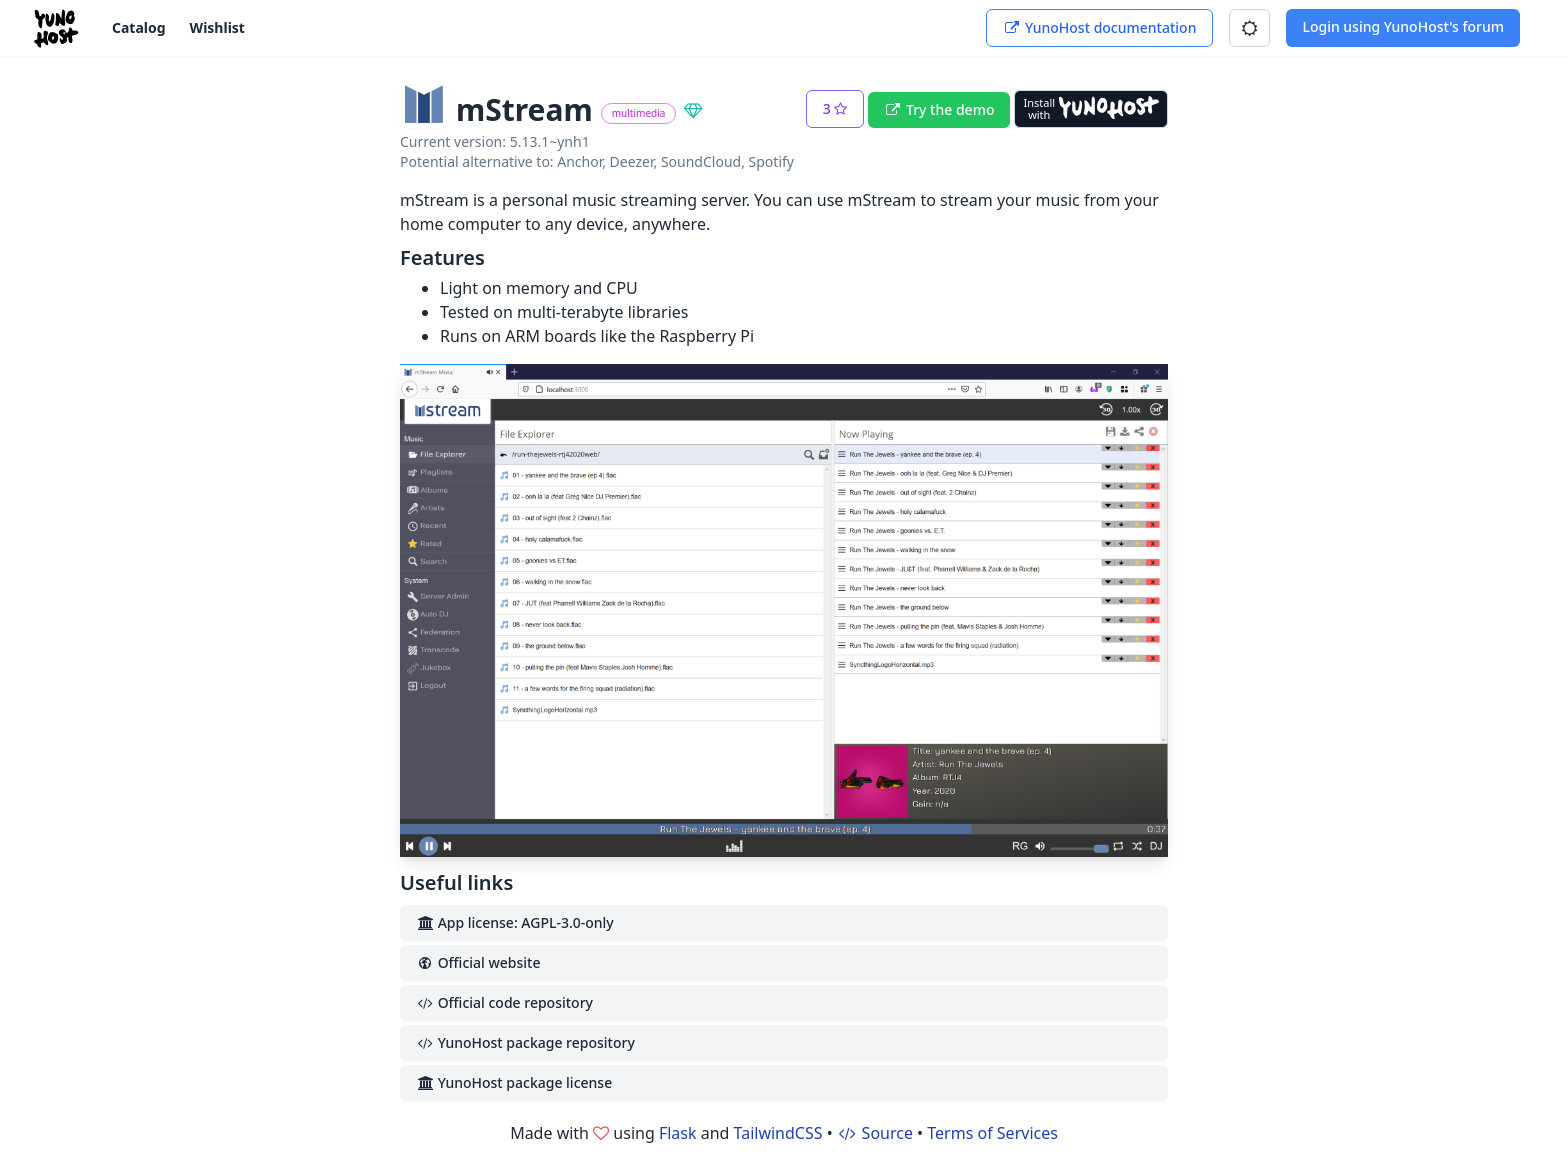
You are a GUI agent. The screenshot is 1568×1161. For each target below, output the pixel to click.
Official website (478, 962)
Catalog (139, 27)
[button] (1249, 28)
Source (875, 1133)
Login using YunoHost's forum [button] (1403, 26)
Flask (678, 1133)
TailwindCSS (778, 1133)
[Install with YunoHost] (1091, 109)
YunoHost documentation (1099, 27)
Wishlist (217, 27)
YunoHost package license (514, 1082)
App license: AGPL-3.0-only (515, 922)
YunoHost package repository (525, 1042)
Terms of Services (992, 1133)
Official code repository (504, 1002)
